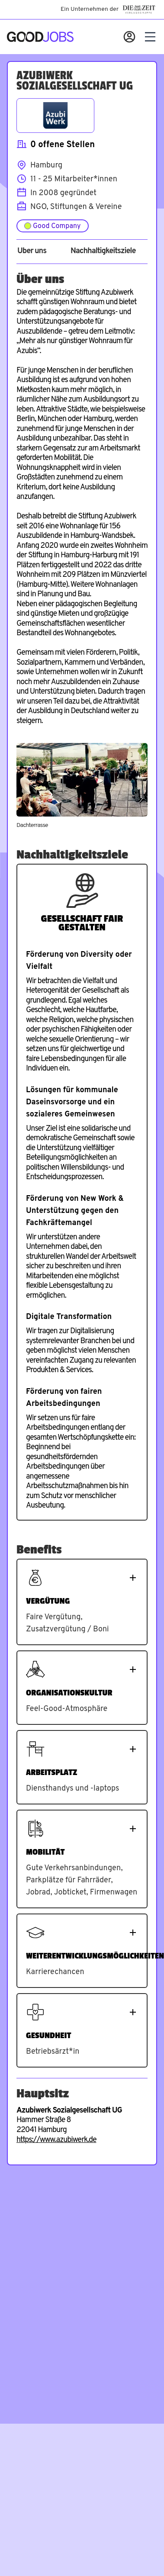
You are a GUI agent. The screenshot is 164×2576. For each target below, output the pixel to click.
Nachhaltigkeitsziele (103, 251)
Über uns (31, 251)
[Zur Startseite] (40, 37)
